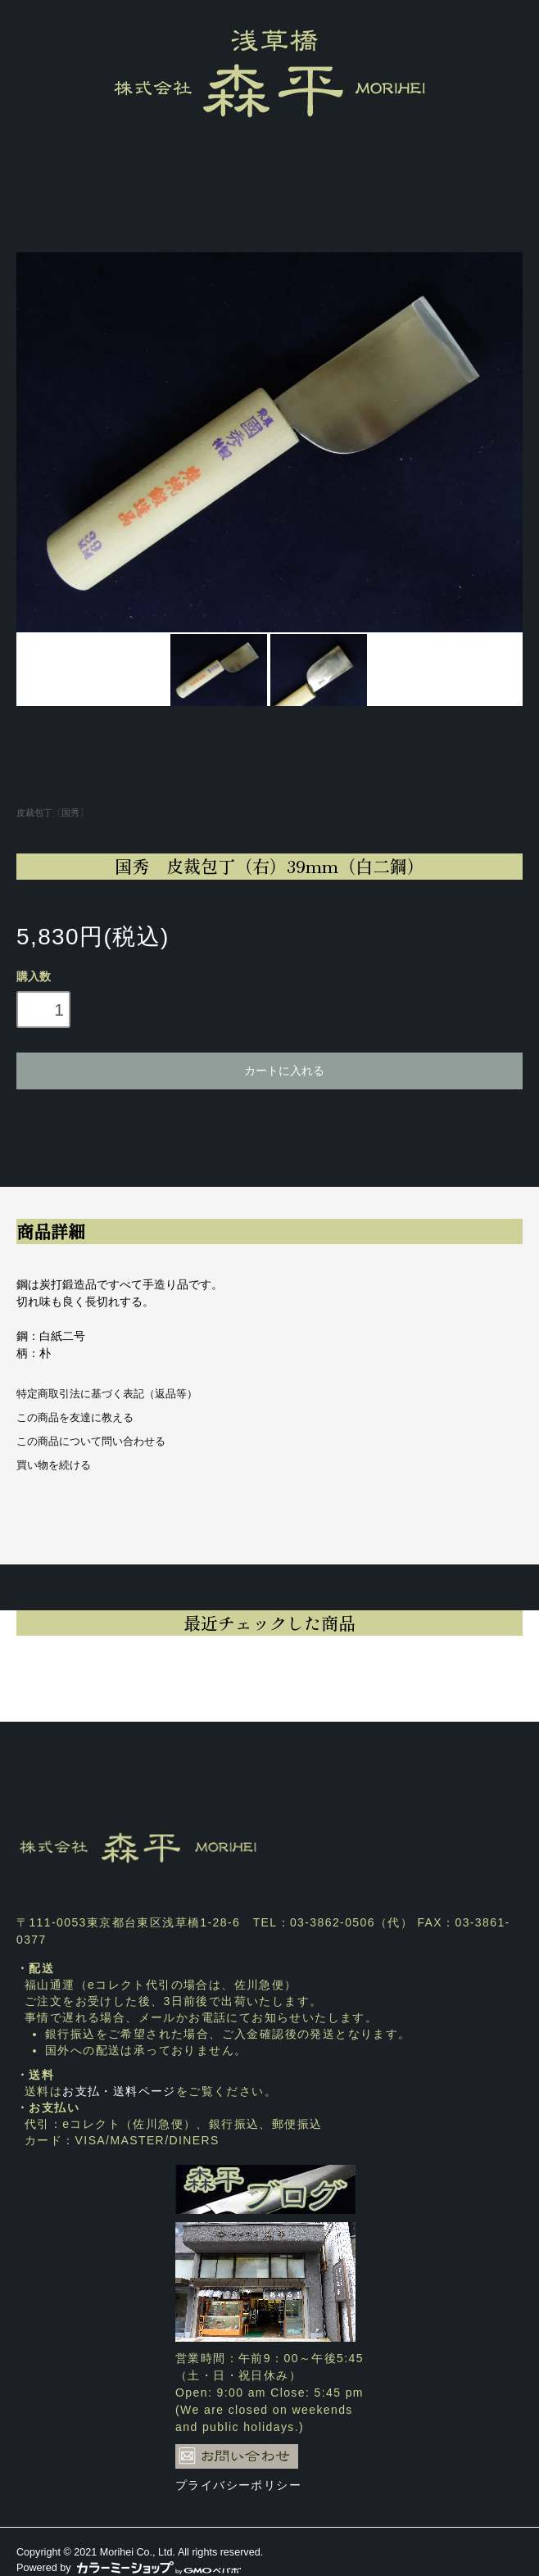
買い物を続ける (53, 1465)
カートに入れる (269, 1070)
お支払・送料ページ (119, 2091)
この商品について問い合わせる (90, 1441)
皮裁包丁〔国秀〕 (52, 812)
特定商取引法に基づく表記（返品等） (106, 1394)
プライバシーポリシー (238, 2485)
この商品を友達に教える (75, 1418)
